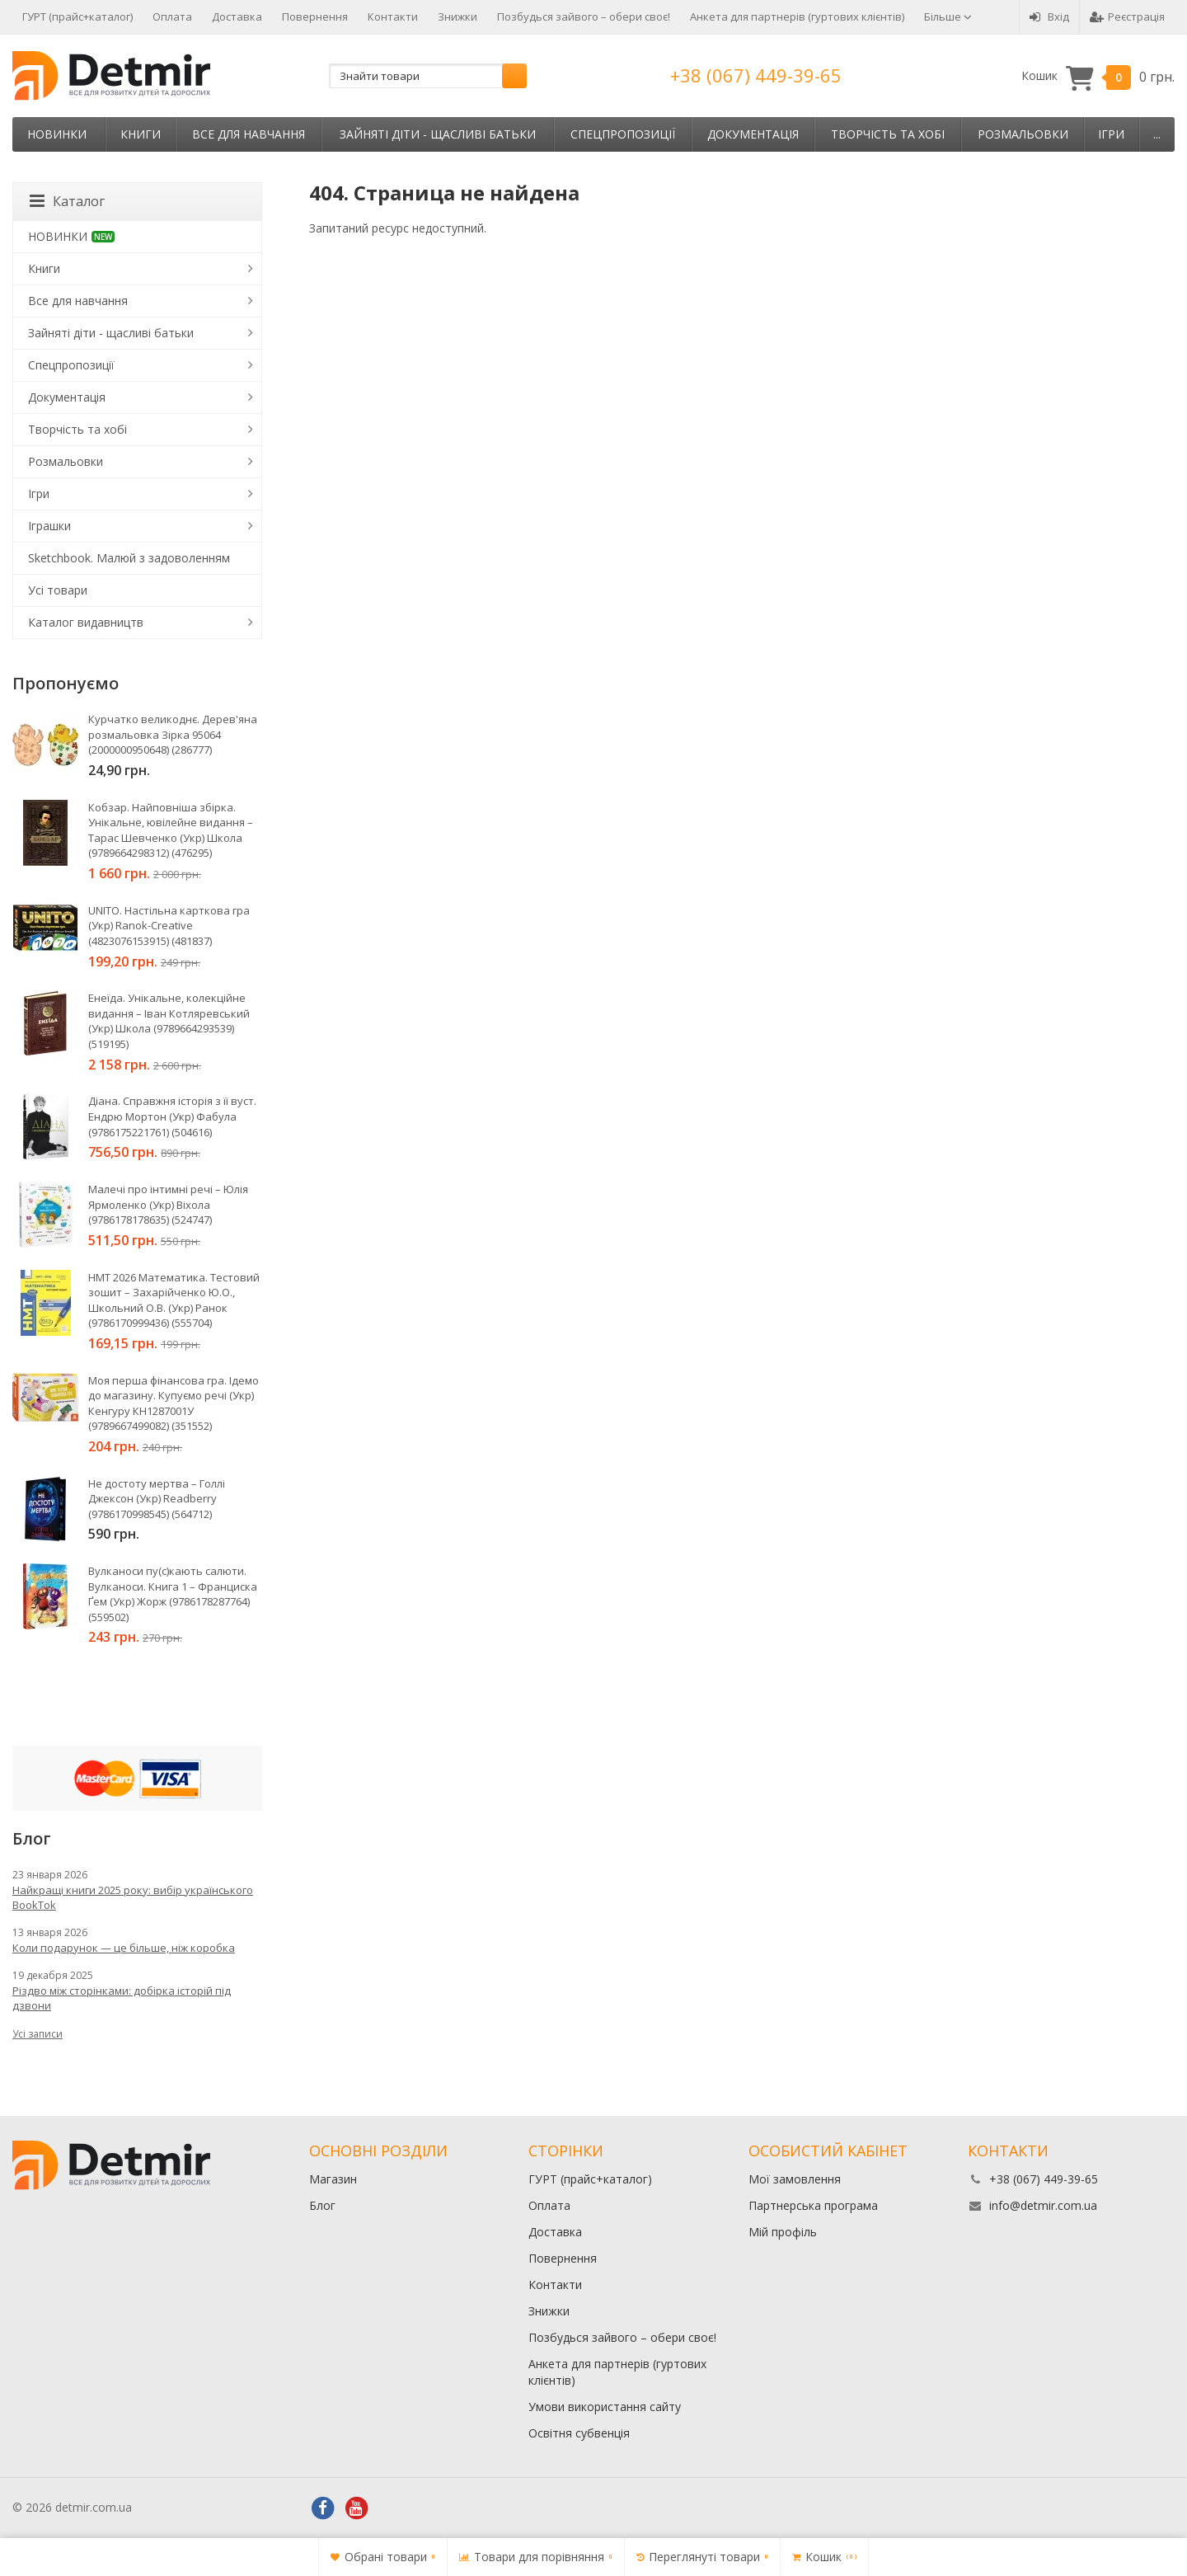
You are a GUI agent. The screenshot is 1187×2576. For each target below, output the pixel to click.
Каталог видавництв (85, 622)
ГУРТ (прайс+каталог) (77, 16)
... (1157, 134)
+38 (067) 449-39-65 (756, 75)
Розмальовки (1023, 134)
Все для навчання (248, 134)
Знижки (457, 16)
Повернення (315, 16)
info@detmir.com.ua (1043, 2205)
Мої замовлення (794, 2179)
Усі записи (37, 2034)
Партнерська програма (813, 2205)
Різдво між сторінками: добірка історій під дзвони (121, 1998)
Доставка (237, 16)
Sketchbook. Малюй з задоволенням (129, 558)
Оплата (172, 16)
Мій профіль (782, 2232)
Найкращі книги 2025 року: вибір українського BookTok (132, 1897)
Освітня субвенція (579, 2433)
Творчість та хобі (888, 134)
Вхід (1049, 16)
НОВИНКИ (57, 134)
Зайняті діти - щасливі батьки (438, 134)
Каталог (67, 201)
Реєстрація (1127, 16)
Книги (140, 134)
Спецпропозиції (622, 134)
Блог (322, 2205)
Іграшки (49, 526)
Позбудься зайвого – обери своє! (583, 16)
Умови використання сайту (604, 2406)
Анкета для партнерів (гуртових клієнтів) (797, 16)
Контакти (393, 16)
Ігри (1111, 134)
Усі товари (57, 590)
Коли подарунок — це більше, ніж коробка (123, 1947)
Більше (948, 16)
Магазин (333, 2179)
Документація (753, 134)
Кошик (1098, 76)
